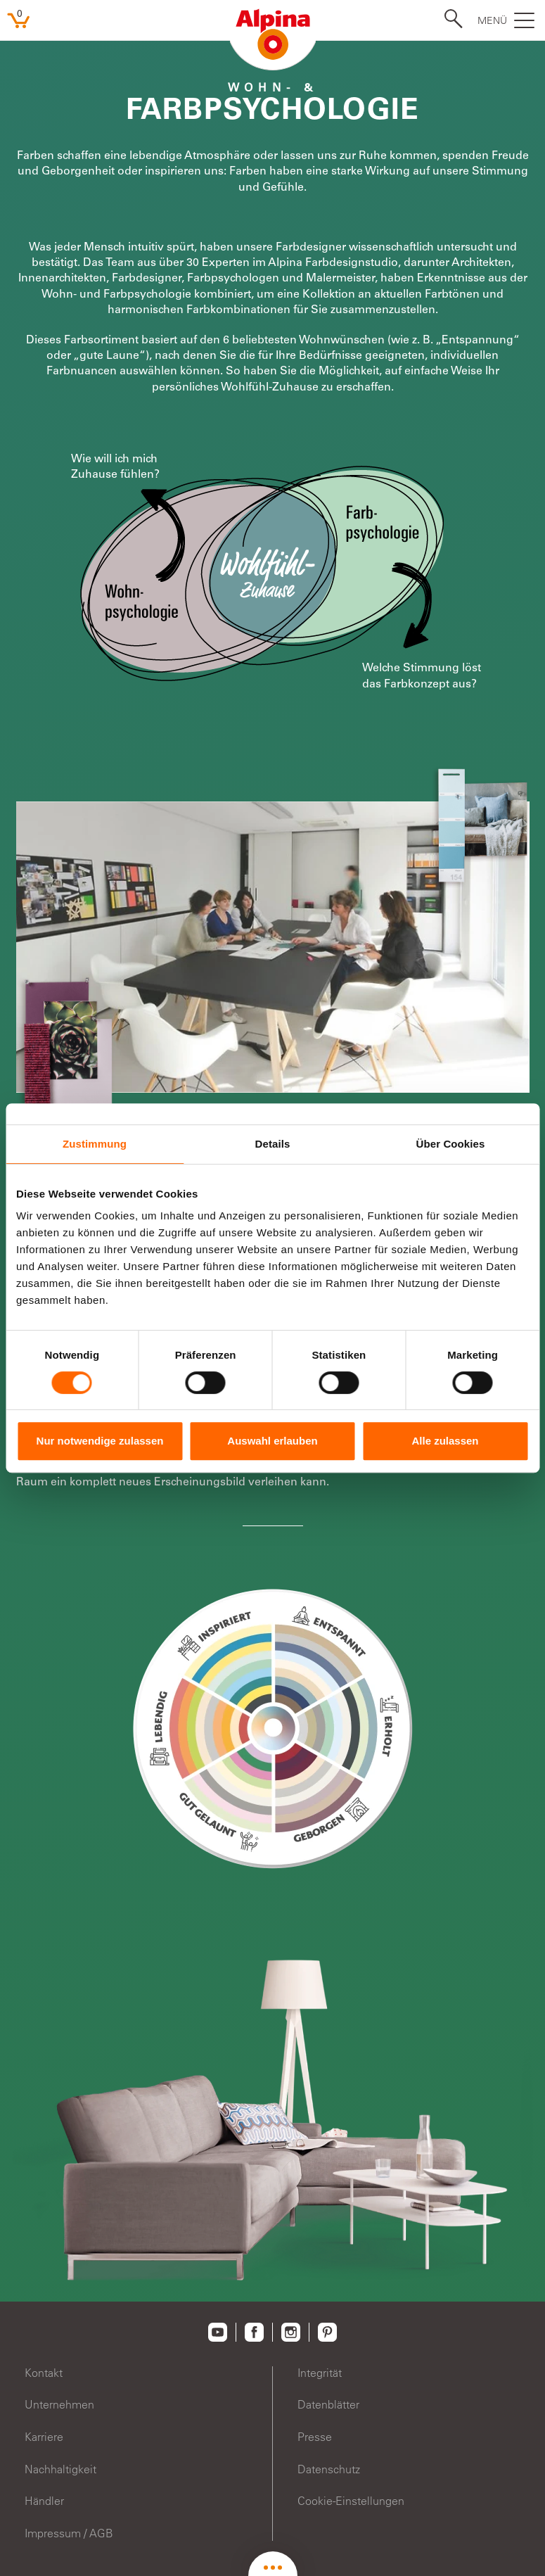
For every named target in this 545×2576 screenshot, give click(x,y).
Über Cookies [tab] (450, 1144)
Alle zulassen (444, 1441)
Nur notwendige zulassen (100, 1441)
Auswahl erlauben (272, 1441)
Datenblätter (328, 2404)
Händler (44, 2501)
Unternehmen (59, 2404)
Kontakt (44, 2373)
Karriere (44, 2437)
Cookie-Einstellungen (350, 2501)
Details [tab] (272, 1144)
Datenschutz (328, 2469)
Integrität (319, 2373)
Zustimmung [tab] (95, 1144)
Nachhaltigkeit (60, 2469)
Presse (314, 2437)
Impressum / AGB (69, 2533)
